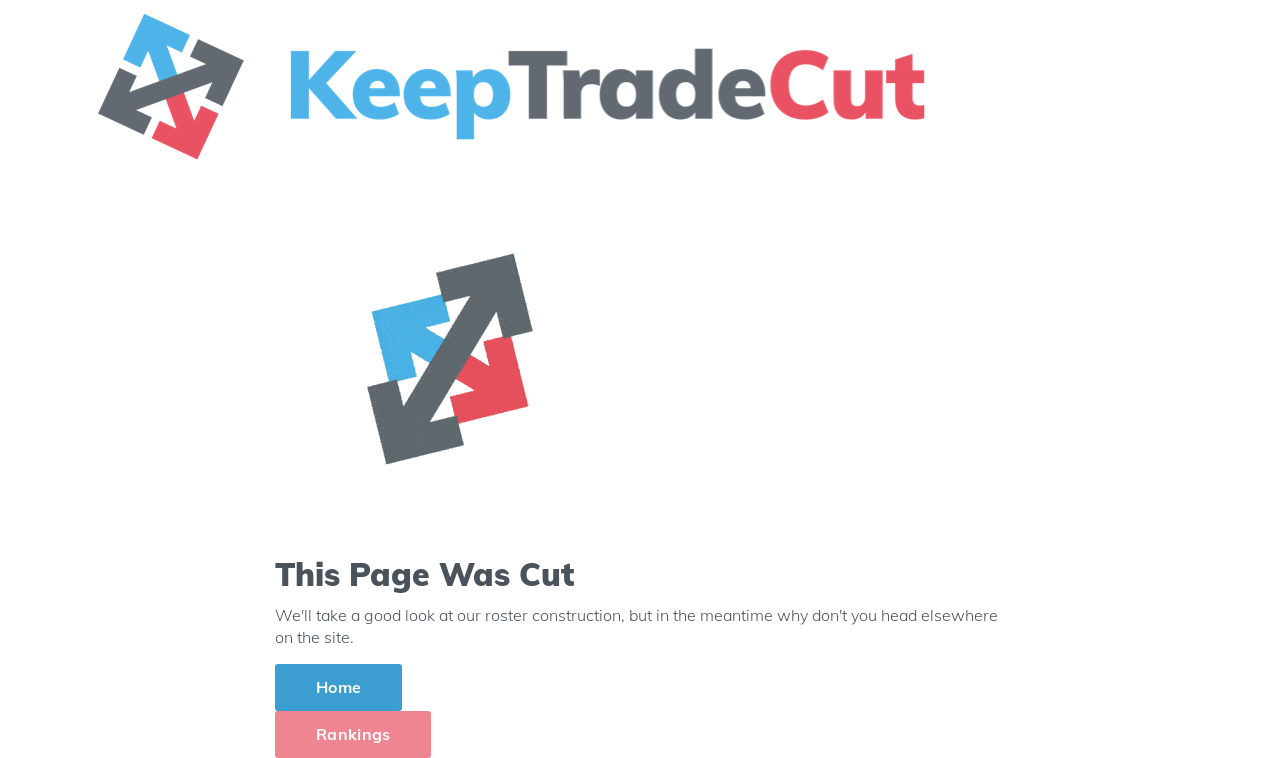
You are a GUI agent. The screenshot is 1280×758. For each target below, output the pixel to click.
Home (338, 687)
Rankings (353, 734)
